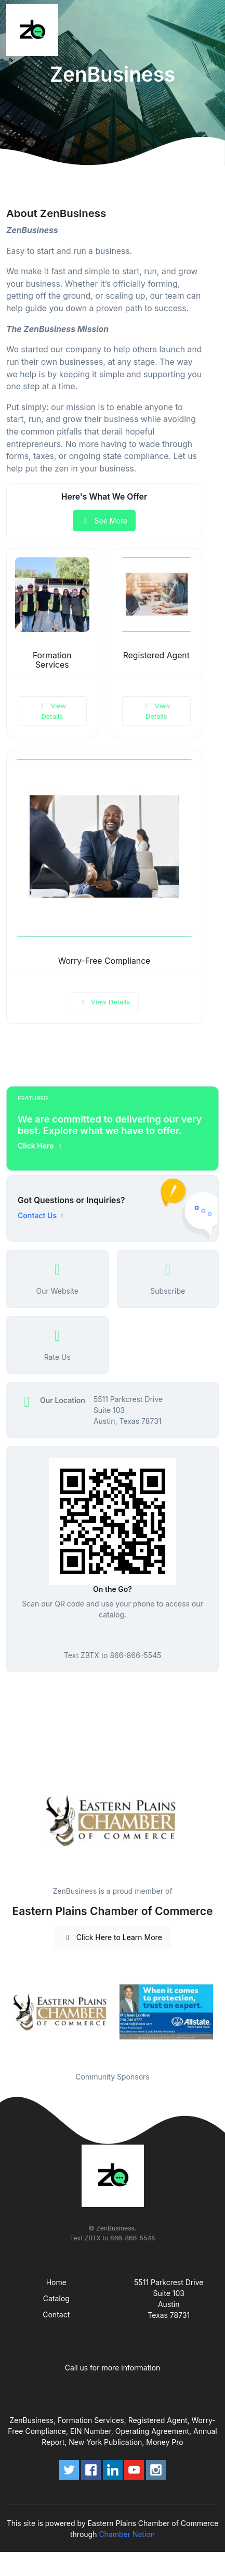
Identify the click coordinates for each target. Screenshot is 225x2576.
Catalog (56, 2298)
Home (56, 2282)
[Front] (34, 30)
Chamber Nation (127, 2534)
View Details (52, 711)
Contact (56, 2314)
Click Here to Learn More (112, 1937)
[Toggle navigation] (209, 30)
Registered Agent (156, 655)
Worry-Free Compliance (104, 961)
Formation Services (52, 660)
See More (104, 520)
